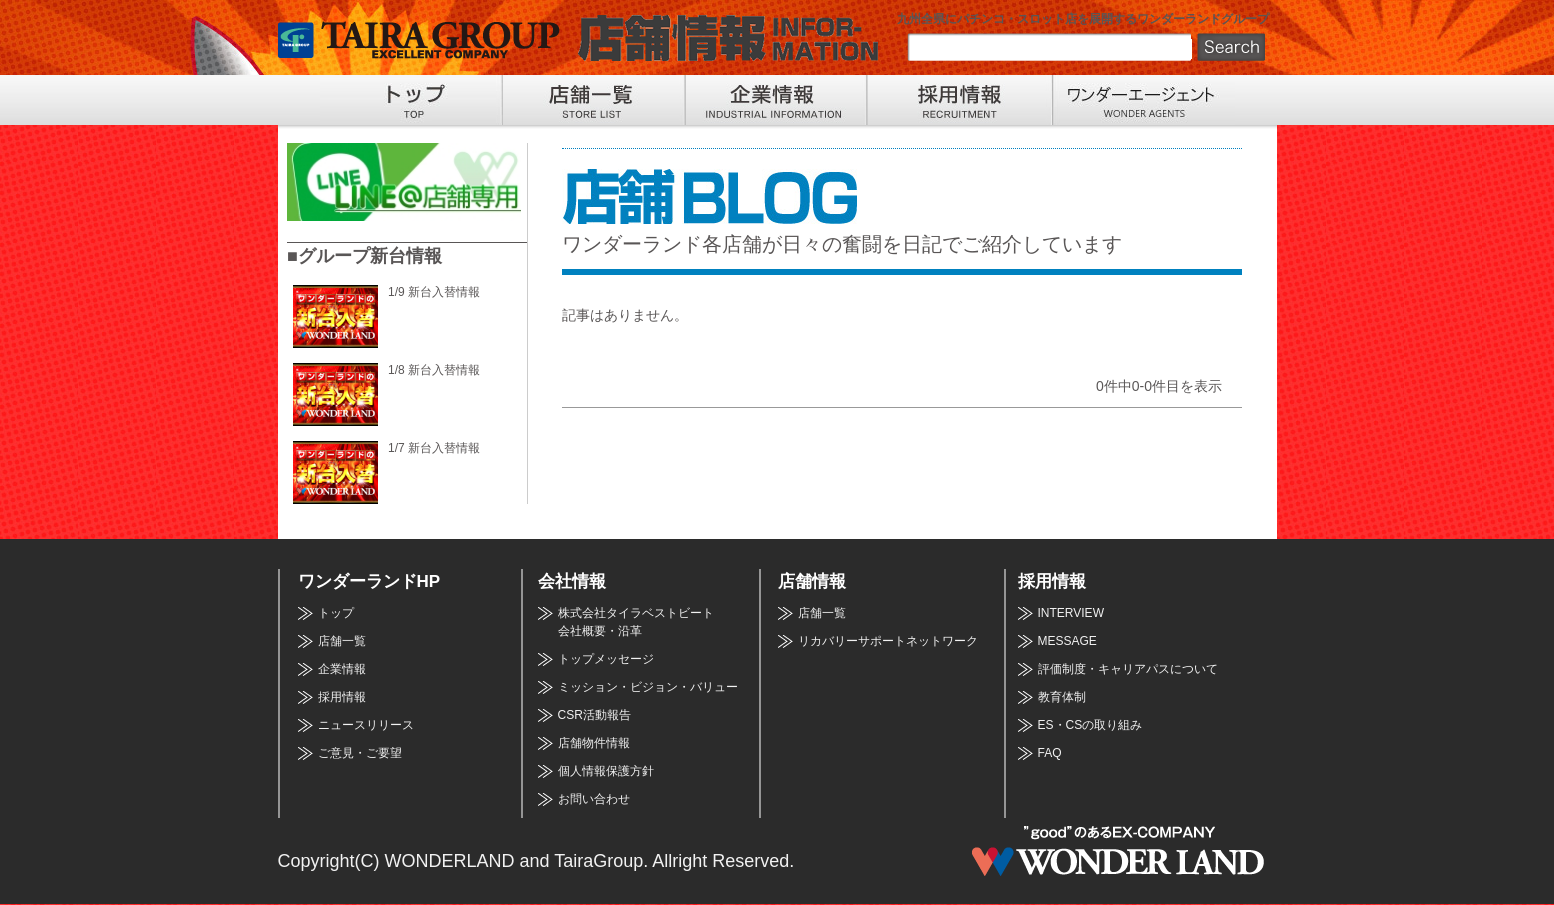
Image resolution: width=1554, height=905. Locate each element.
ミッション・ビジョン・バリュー (648, 687)
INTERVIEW (1071, 613)
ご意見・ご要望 (360, 753)
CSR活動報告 (594, 715)
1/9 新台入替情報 (434, 292)
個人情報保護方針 (606, 771)
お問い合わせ (594, 799)
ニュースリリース (366, 725)
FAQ (1050, 753)
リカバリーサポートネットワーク (888, 641)
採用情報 (342, 697)
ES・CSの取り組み (1090, 725)
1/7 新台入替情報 (434, 448)
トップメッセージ (606, 659)
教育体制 (1062, 697)
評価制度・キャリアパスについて (1128, 669)
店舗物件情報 (594, 743)
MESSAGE (1067, 641)
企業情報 (342, 669)
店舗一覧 (342, 641)
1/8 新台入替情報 (434, 370)
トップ (336, 613)
